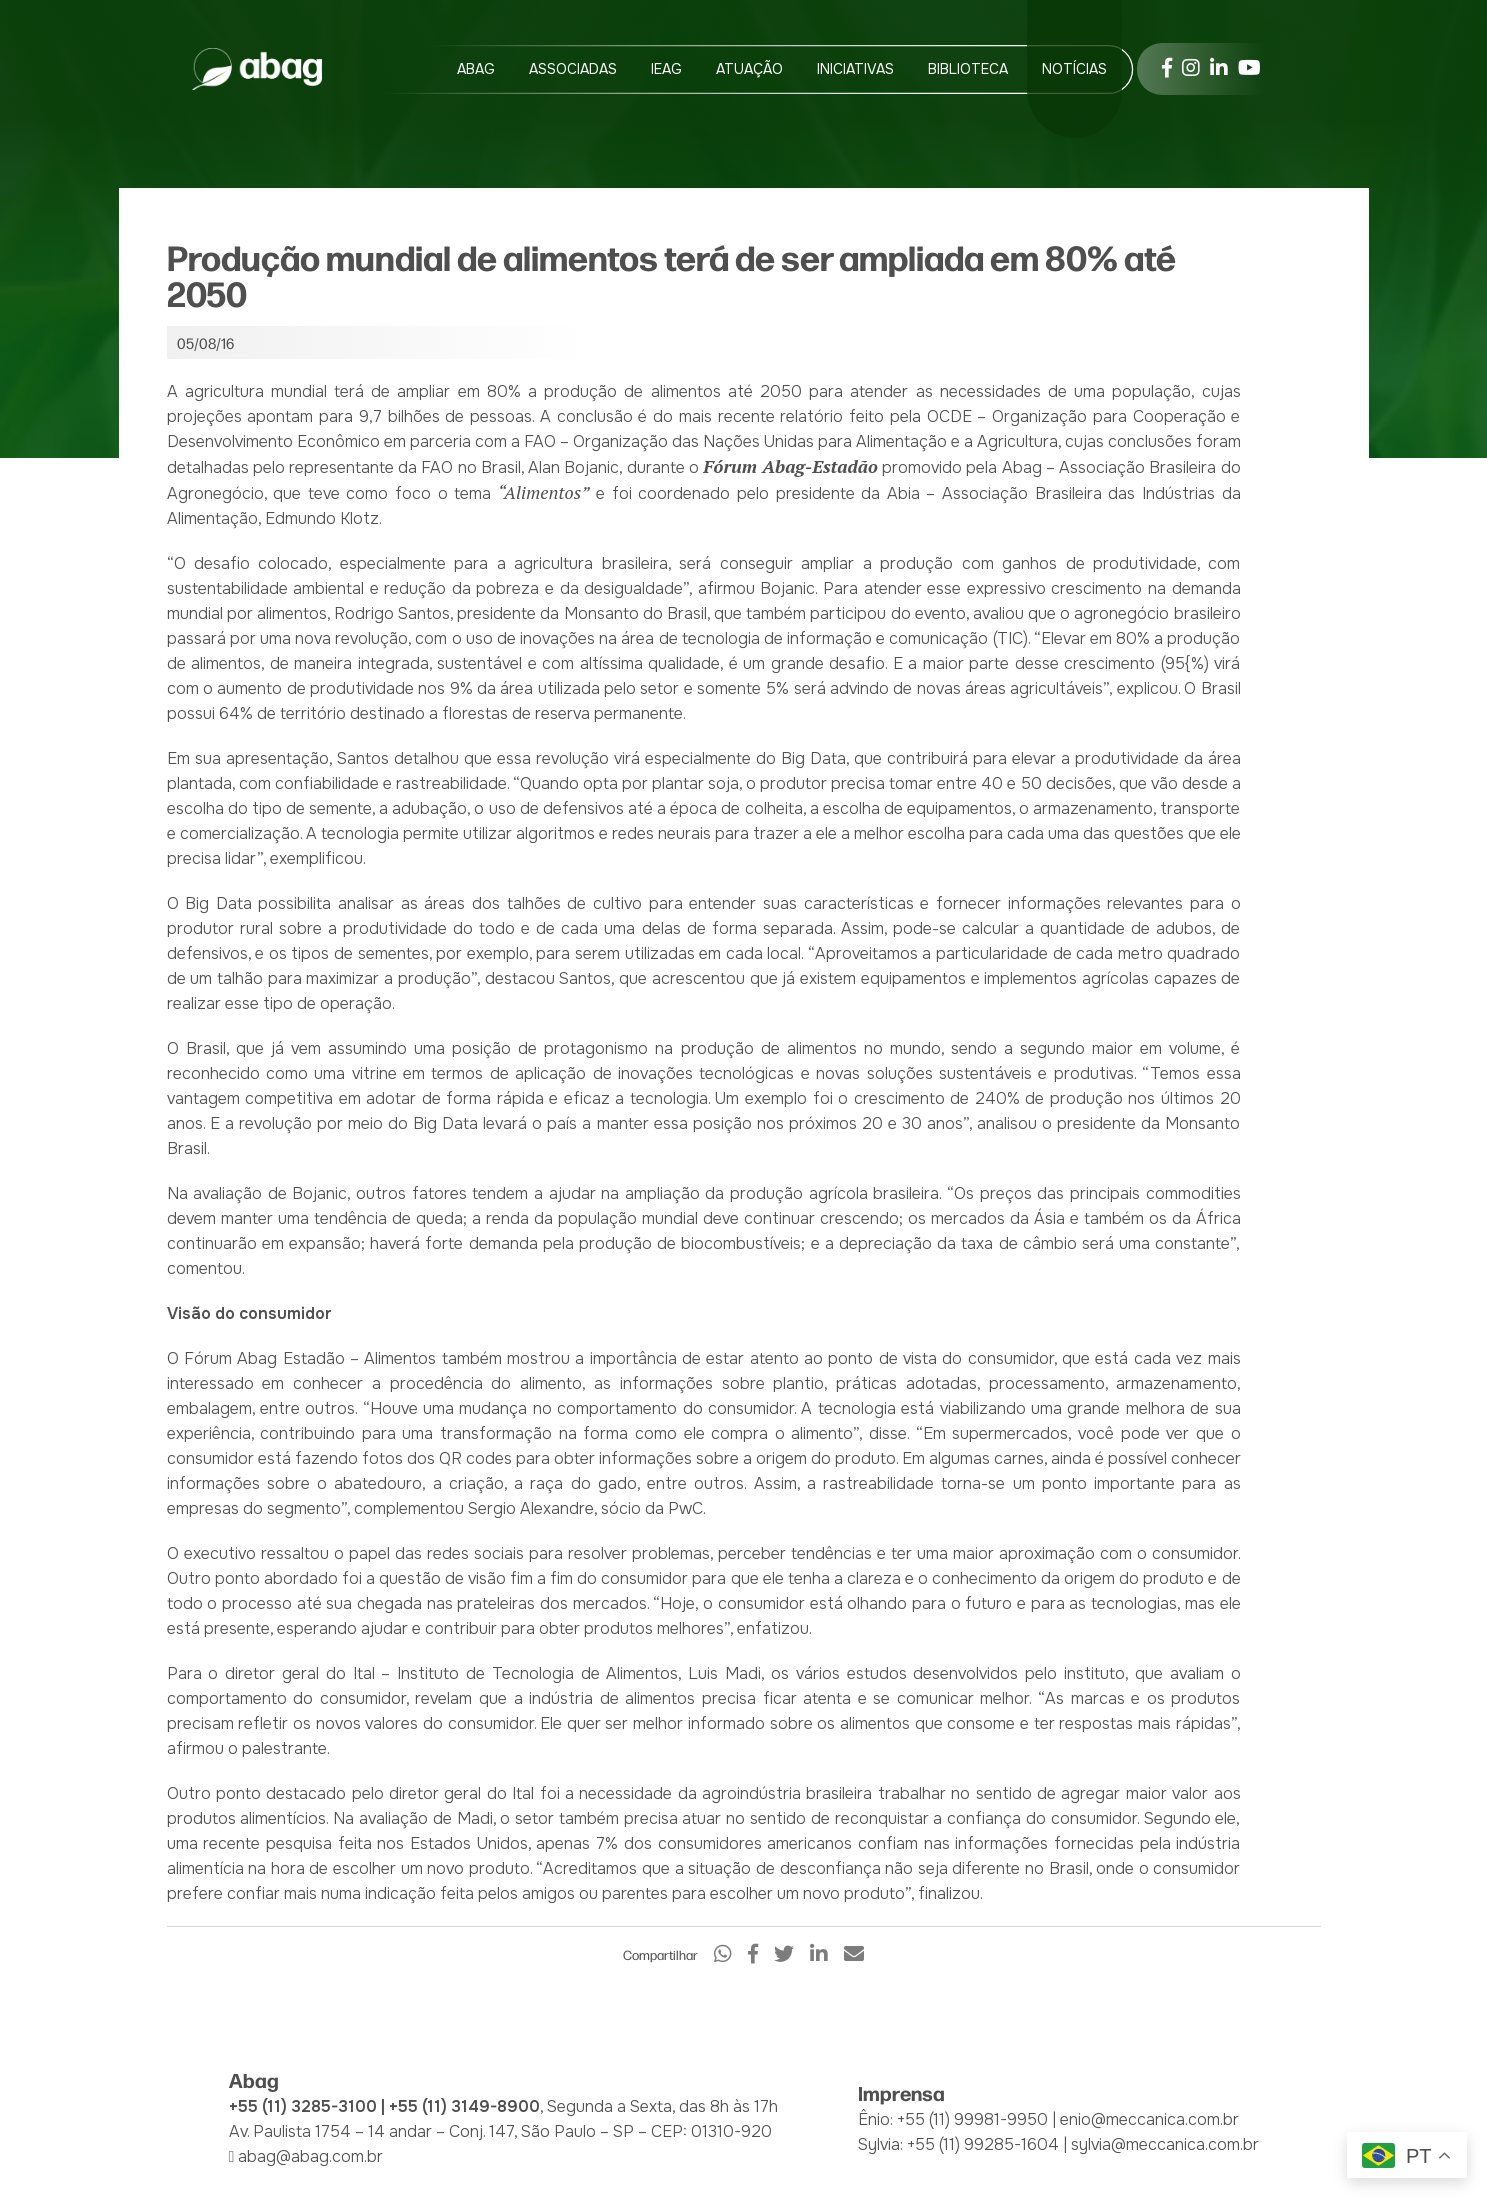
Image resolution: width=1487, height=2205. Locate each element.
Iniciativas (855, 69)
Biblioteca (968, 69)
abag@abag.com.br (310, 2156)
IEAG (666, 69)
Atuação (749, 69)
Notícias (1074, 69)
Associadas (573, 69)
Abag (476, 69)
